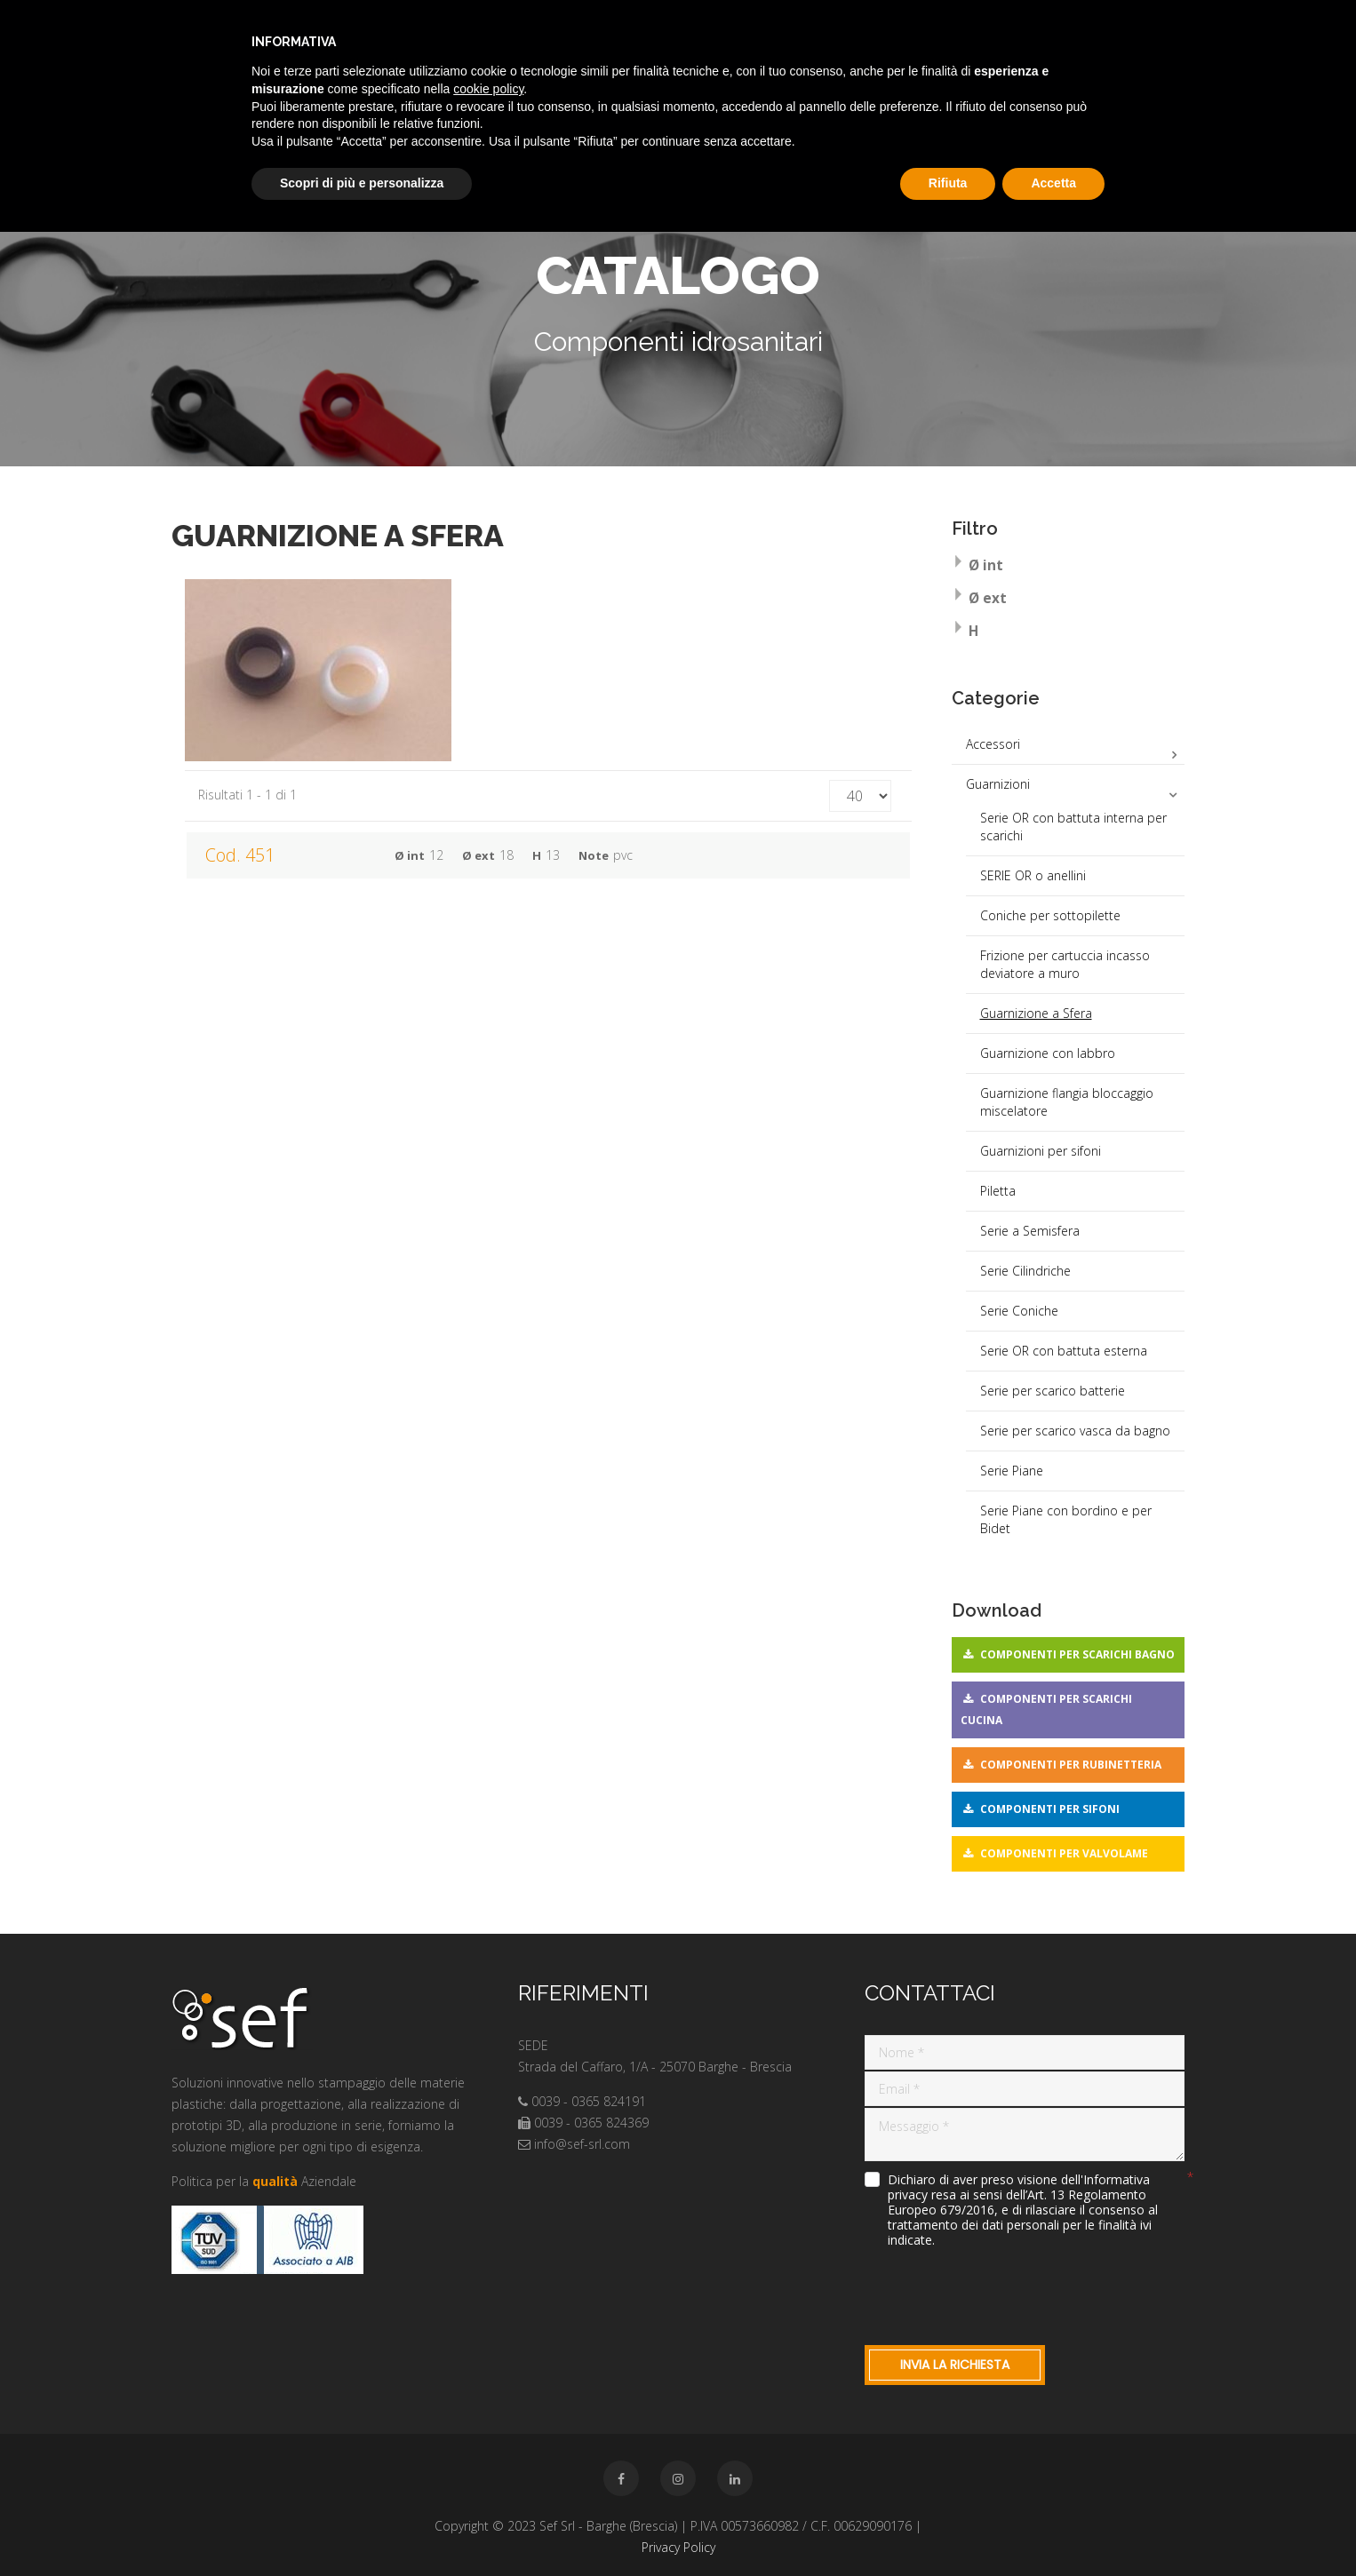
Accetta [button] (1053, 183)
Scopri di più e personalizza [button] (361, 183)
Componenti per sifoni (1050, 1809)
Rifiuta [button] (948, 183)
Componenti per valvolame (1064, 1853)
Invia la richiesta (954, 2364)
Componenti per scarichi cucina (1046, 1709)
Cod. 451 (240, 855)
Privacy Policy (678, 2547)
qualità (275, 2181)
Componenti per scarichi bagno (1077, 1654)
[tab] (1068, 567)
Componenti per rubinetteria (1070, 1764)
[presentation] (1000, 2292)
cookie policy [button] (488, 89)
